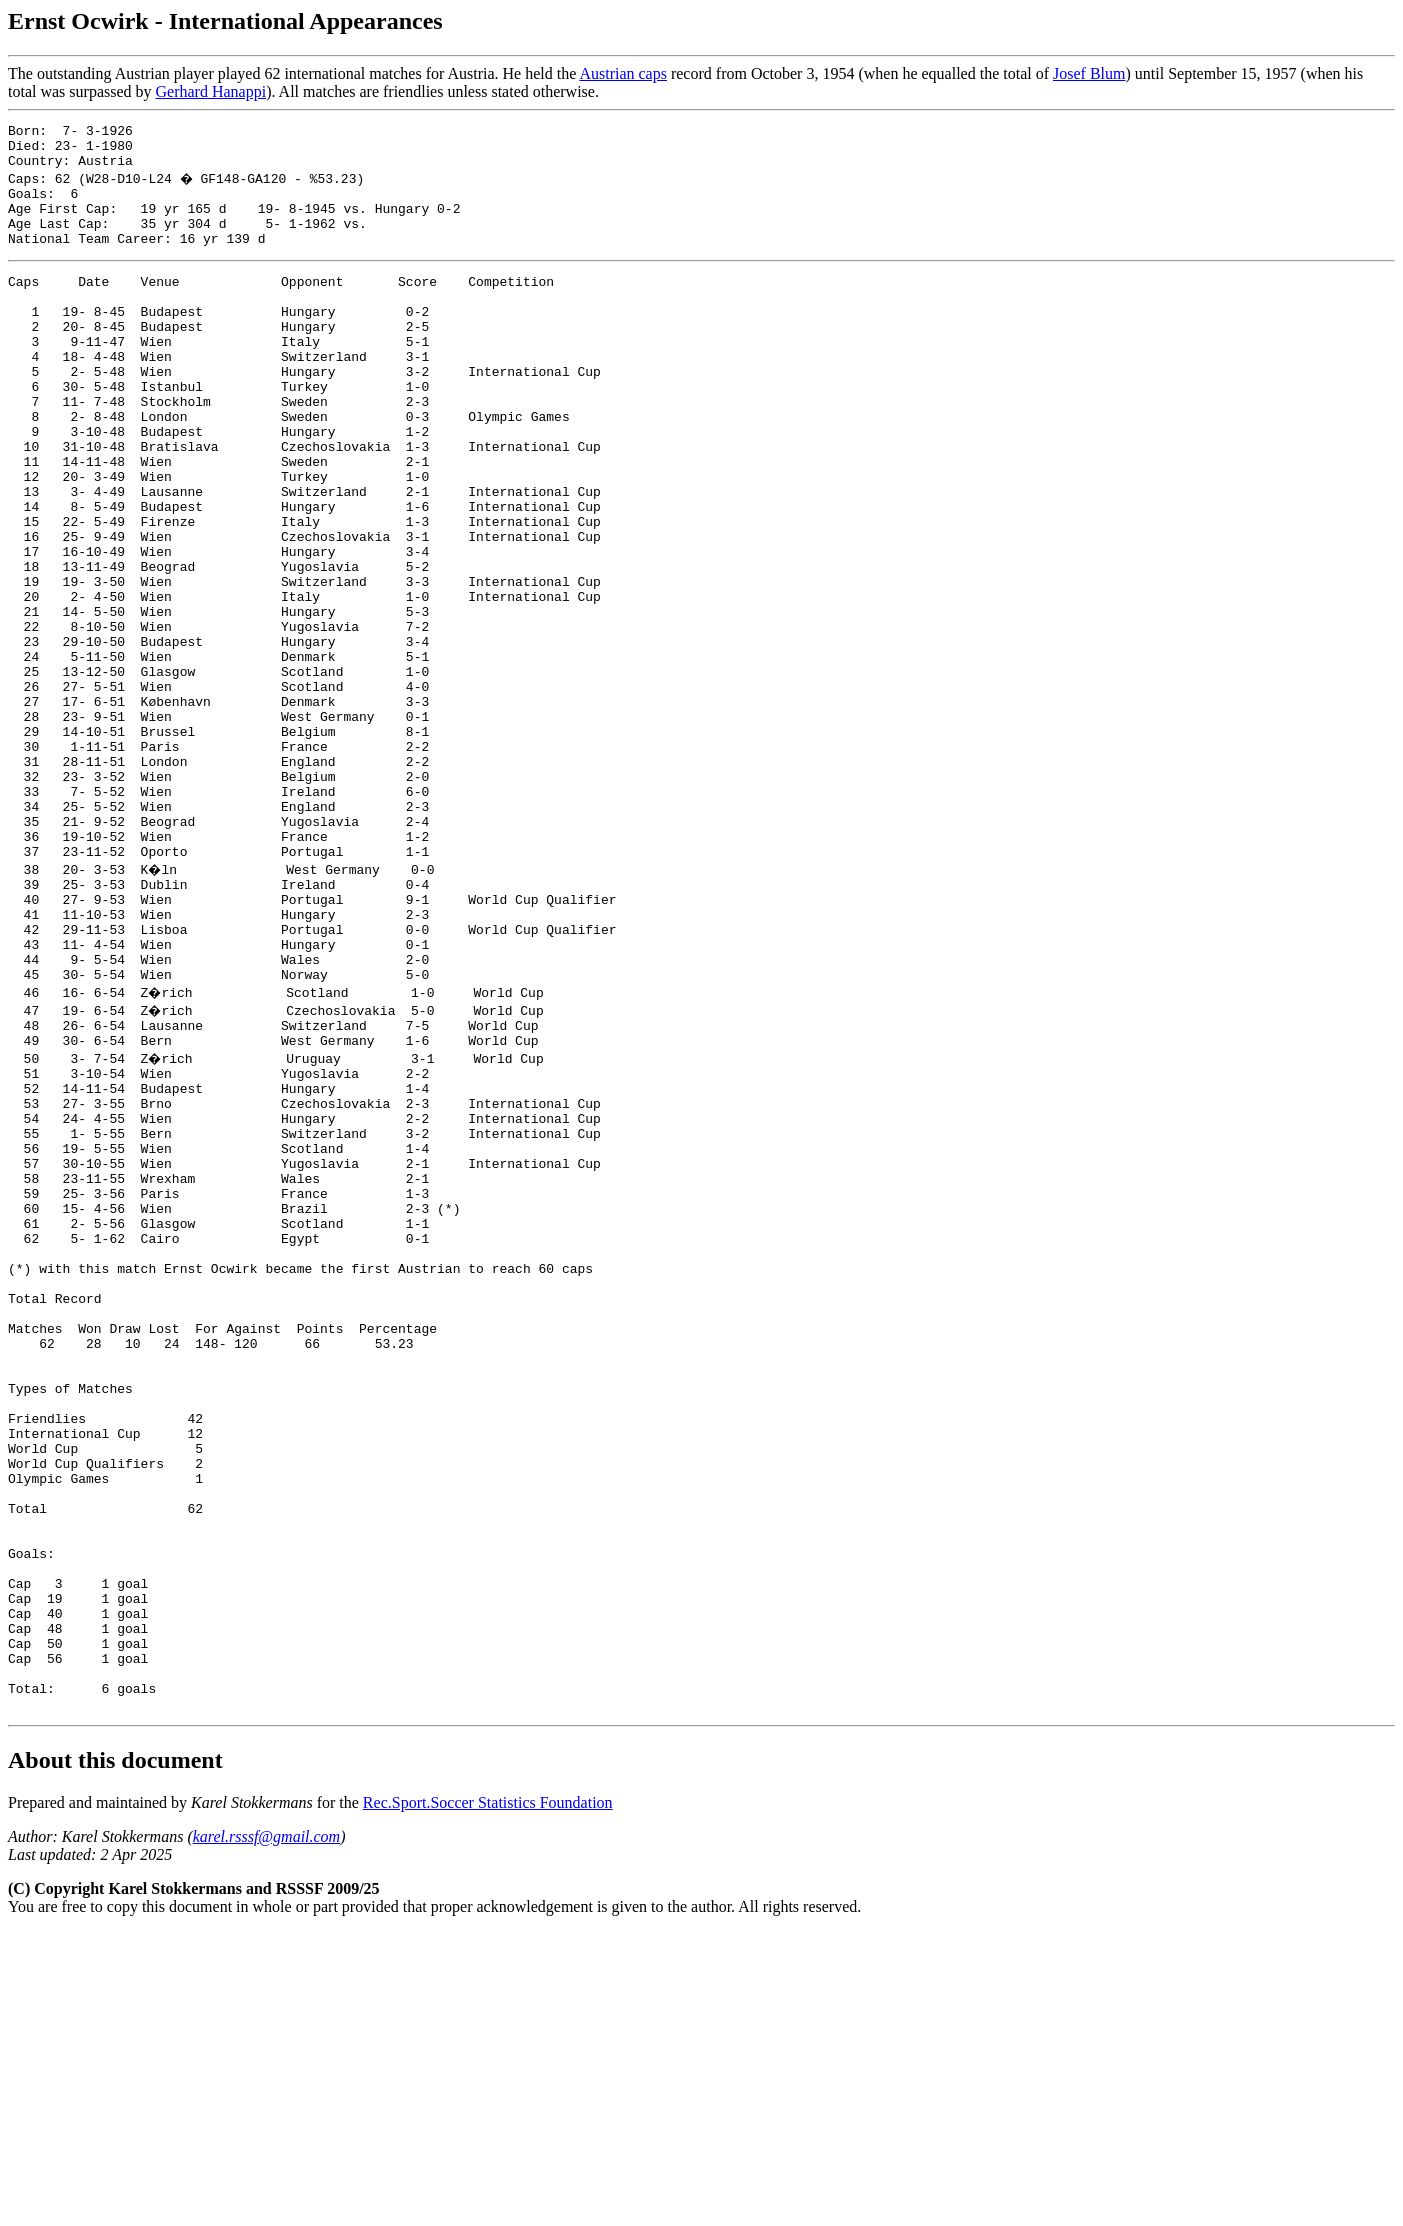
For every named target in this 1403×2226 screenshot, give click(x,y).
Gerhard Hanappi (211, 91)
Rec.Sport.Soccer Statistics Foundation (488, 2096)
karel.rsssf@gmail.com (266, 2130)
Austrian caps (623, 73)
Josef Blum (1089, 73)
